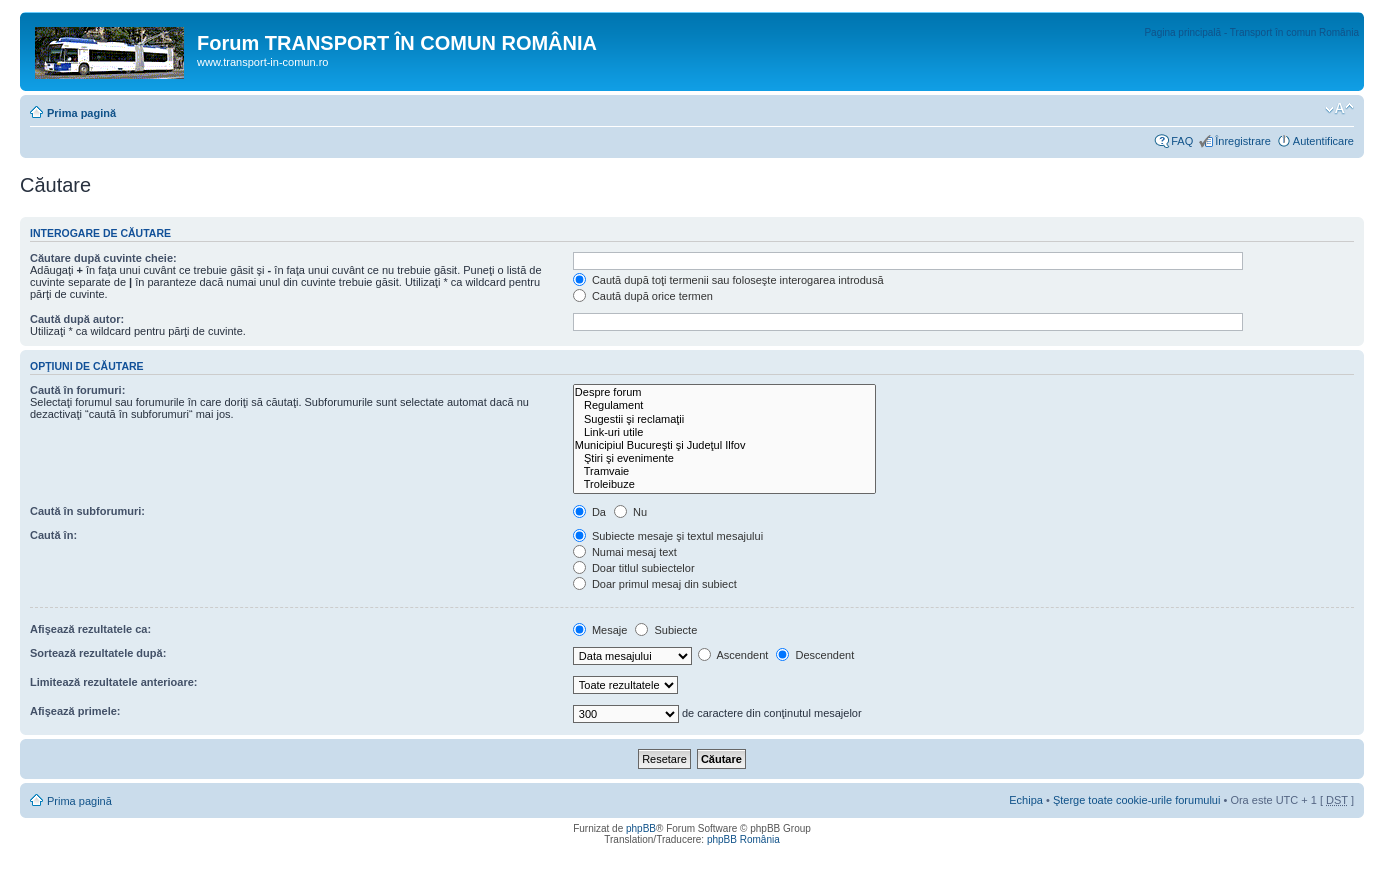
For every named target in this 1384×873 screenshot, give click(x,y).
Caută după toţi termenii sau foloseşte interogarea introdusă (728, 280)
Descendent (815, 655)
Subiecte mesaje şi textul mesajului (668, 536)
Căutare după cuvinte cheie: (103, 258)
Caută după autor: (77, 319)
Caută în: (53, 535)
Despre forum (725, 392)
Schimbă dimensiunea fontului (1339, 109)
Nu (630, 512)
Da (589, 512)
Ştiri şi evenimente (725, 458)
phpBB (641, 828)
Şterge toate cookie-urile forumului (1137, 800)
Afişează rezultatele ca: (90, 629)
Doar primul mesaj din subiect (655, 584)
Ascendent (733, 655)
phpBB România (743, 839)
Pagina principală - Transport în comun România (1251, 32)
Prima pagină (81, 113)
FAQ (1182, 141)
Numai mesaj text (625, 552)
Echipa (1026, 800)
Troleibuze (725, 484)
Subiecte (666, 630)
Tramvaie (725, 471)
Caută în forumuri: (77, 390)
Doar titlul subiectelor (634, 568)
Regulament (725, 405)
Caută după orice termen (643, 296)
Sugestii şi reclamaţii (725, 419)
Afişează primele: (75, 711)
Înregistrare (1243, 141)
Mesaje (600, 630)
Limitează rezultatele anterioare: (114, 682)
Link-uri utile (725, 432)
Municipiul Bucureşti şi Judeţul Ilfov (725, 445)
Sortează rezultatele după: (98, 653)
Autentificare (1323, 141)
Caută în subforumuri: (87, 511)
